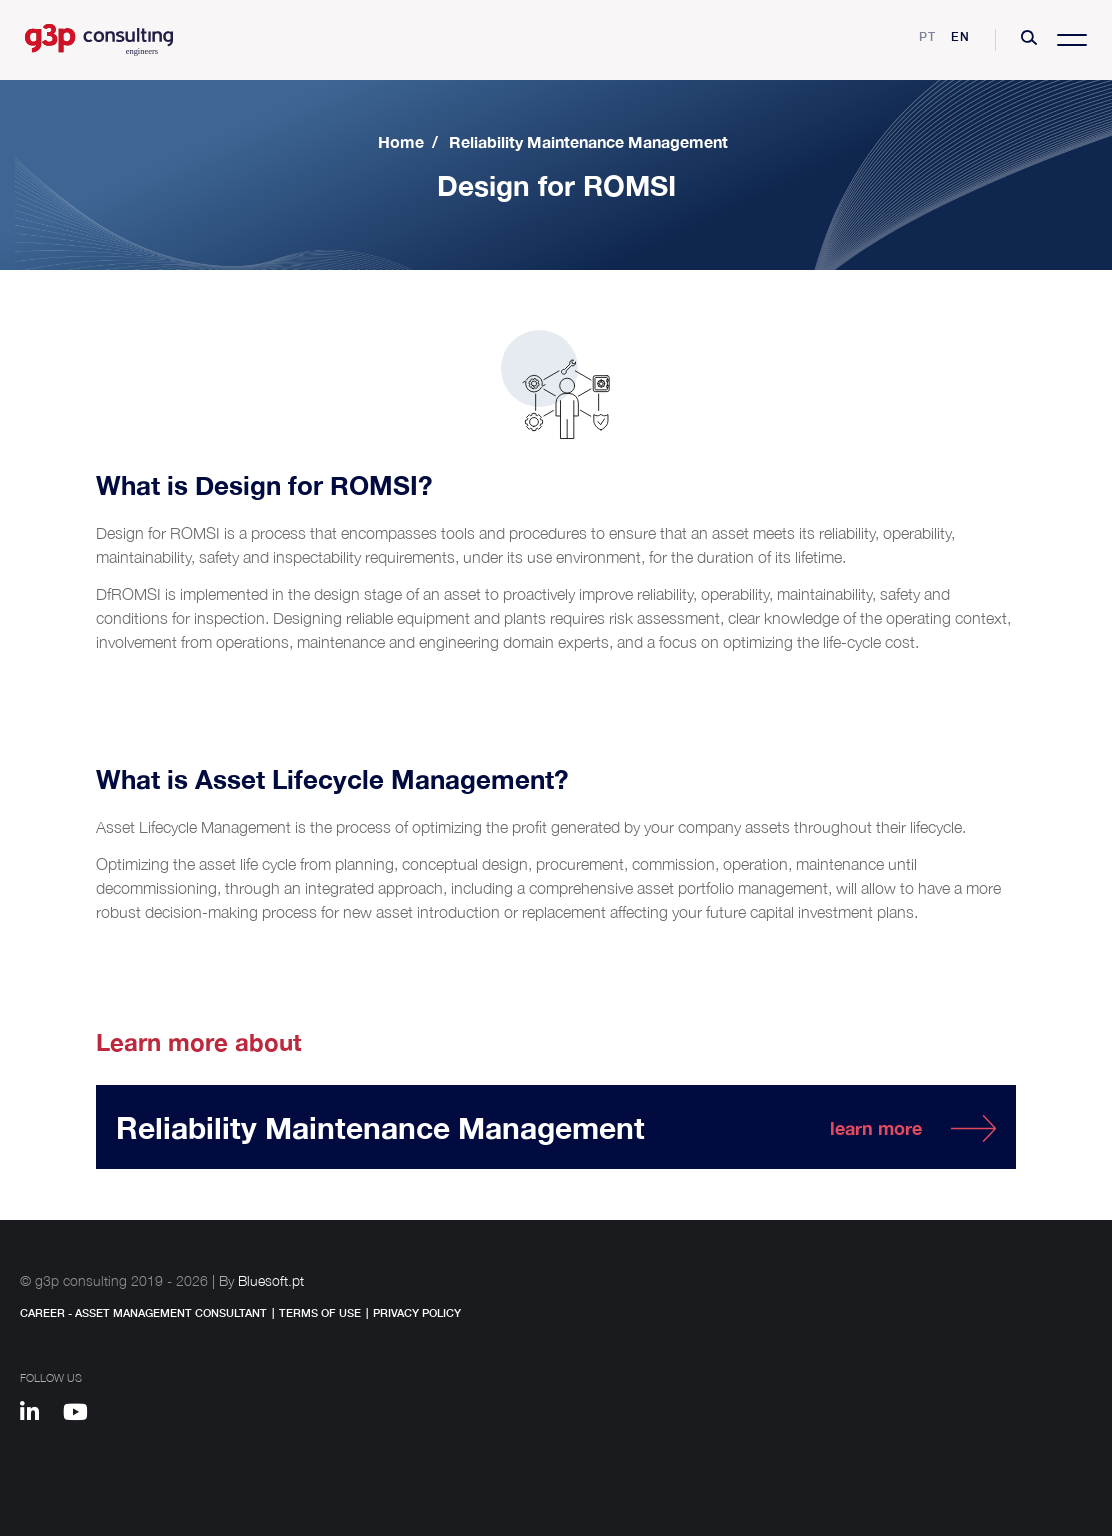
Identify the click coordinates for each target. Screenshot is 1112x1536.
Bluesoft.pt (271, 1280)
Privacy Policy (417, 1312)
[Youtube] (82, 1415)
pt (927, 36)
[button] (1029, 40)
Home (401, 141)
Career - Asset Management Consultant (143, 1312)
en (960, 36)
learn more (876, 1128)
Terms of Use (320, 1312)
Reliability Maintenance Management (588, 141)
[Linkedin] (39, 1415)
